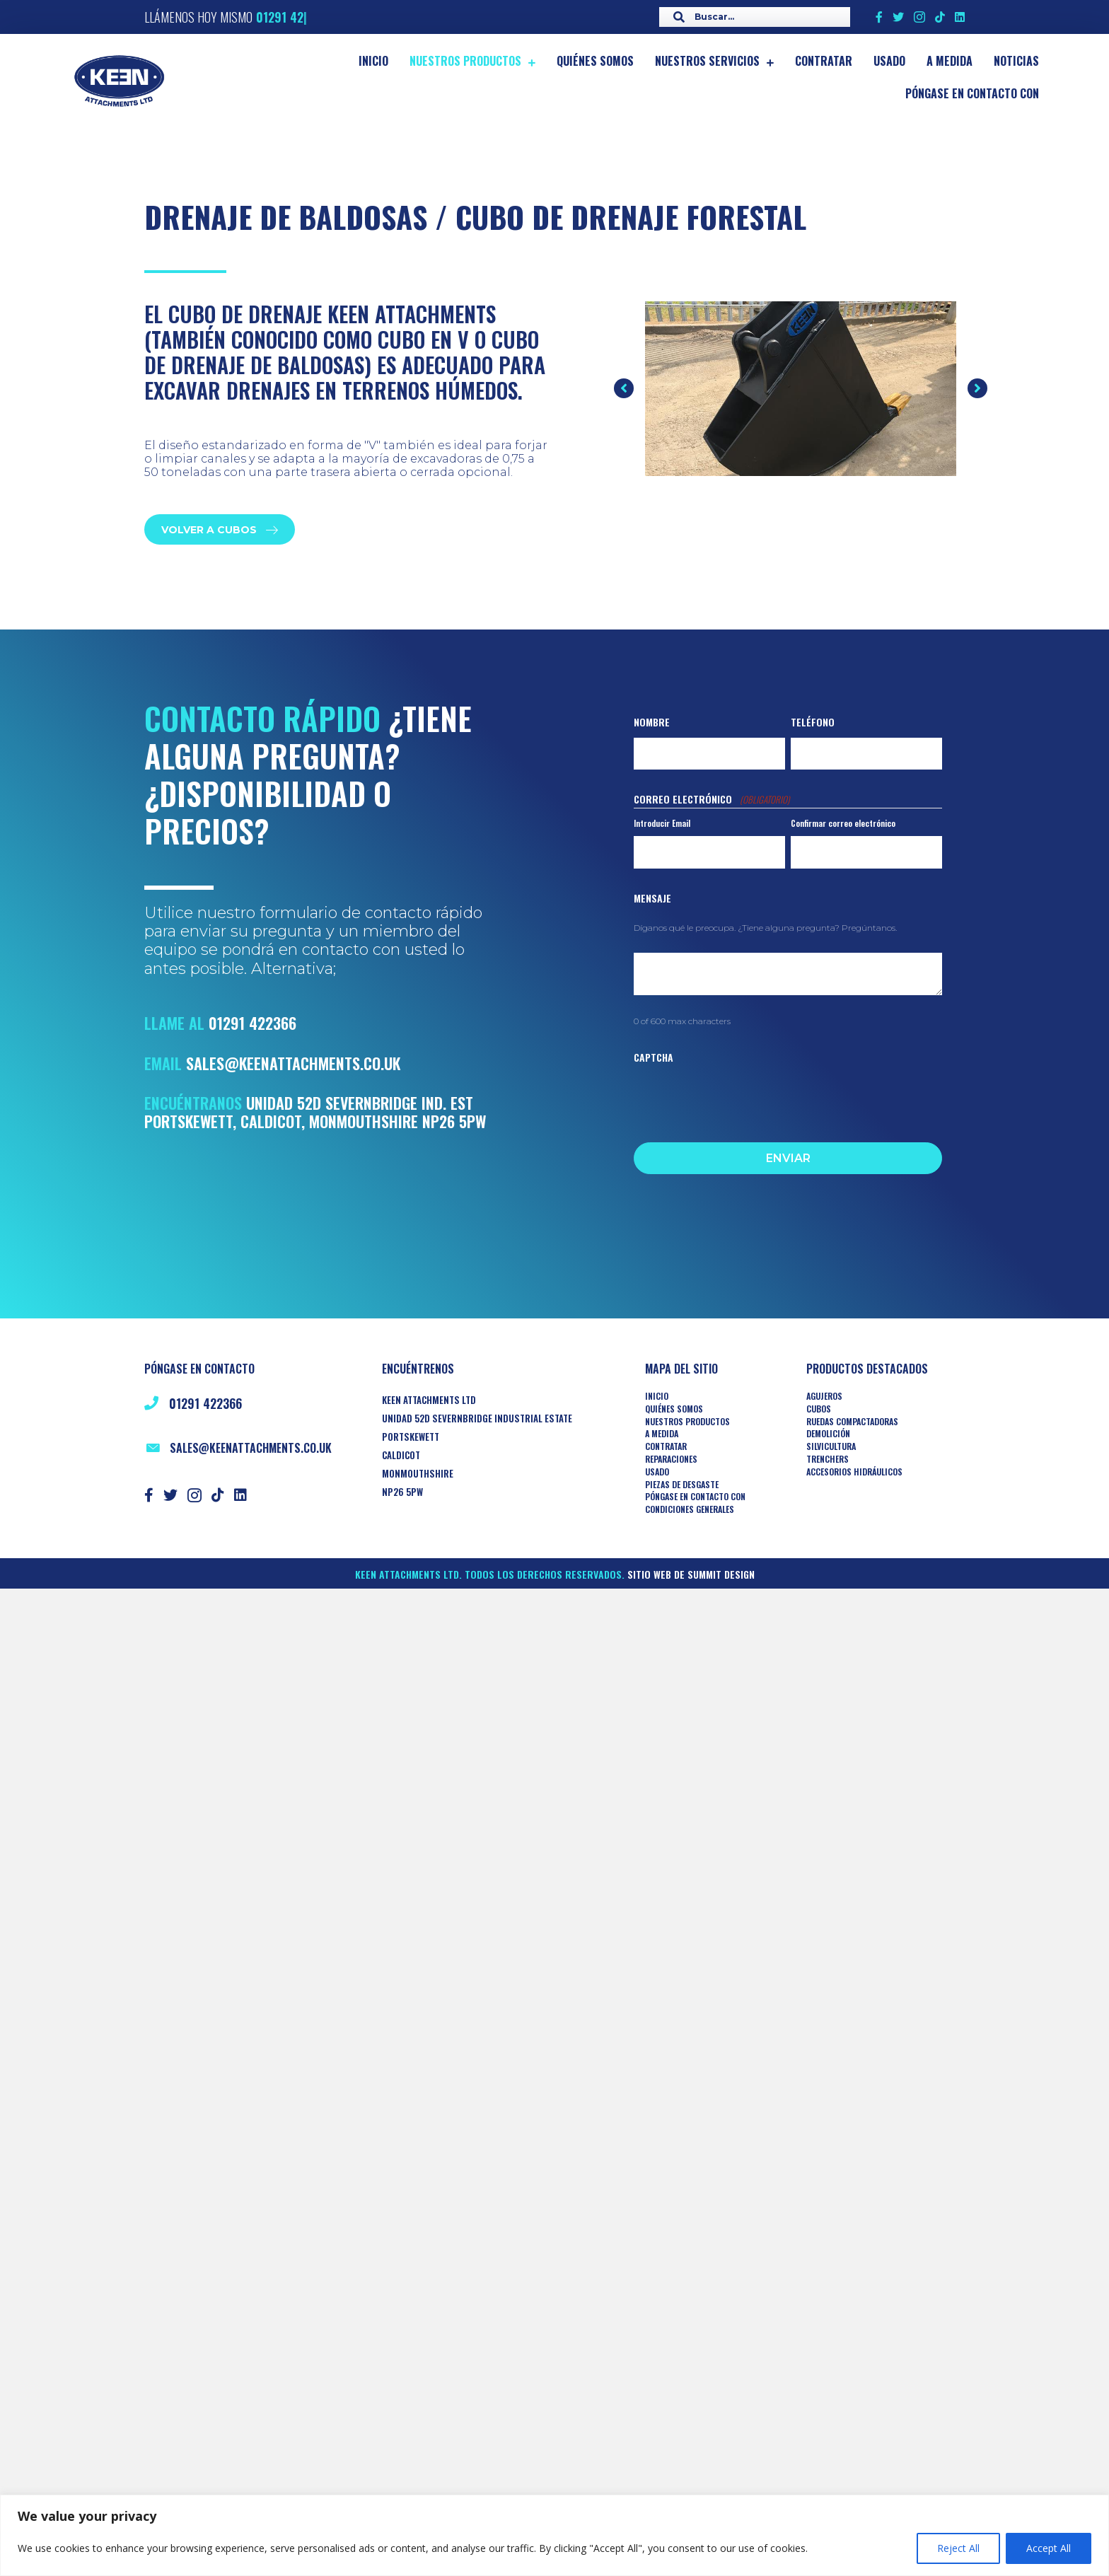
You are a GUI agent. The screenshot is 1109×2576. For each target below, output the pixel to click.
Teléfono (813, 721)
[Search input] (751, 16)
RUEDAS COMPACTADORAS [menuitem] (852, 1421)
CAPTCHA (653, 1057)
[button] (624, 388)
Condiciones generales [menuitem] (689, 1509)
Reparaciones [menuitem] (671, 1459)
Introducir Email (662, 823)
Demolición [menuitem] (828, 1433)
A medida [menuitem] (661, 1433)
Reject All (958, 2548)
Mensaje (652, 897)
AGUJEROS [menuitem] (824, 1396)
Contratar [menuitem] (666, 1446)
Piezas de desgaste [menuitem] (682, 1484)
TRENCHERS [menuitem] (827, 1459)
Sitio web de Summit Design (691, 1574)
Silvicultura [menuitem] (831, 1446)
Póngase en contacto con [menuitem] (695, 1496)
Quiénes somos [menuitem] (674, 1409)
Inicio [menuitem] (656, 1396)
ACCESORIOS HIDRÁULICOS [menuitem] (854, 1472)
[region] (554, 2535)
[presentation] (741, 1099)
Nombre (652, 721)
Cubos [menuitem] (818, 1409)
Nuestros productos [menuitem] (687, 1421)
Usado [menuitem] (657, 1472)
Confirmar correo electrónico (843, 823)
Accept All (1048, 2548)
